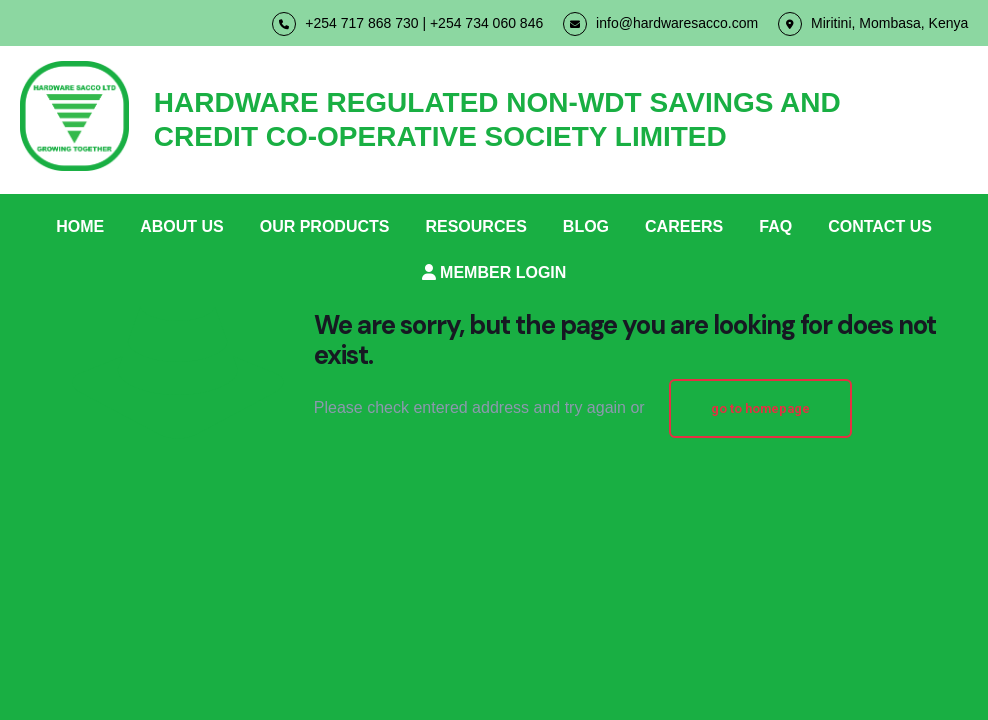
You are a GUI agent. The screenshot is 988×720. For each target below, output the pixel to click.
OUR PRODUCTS (325, 226)
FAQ (775, 226)
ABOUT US (182, 226)
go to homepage (760, 408)
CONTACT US (880, 226)
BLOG (586, 226)
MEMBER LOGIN (494, 272)
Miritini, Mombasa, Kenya (873, 24)
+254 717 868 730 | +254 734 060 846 (407, 24)
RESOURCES (475, 226)
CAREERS (684, 226)
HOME (80, 226)
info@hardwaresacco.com (660, 24)
